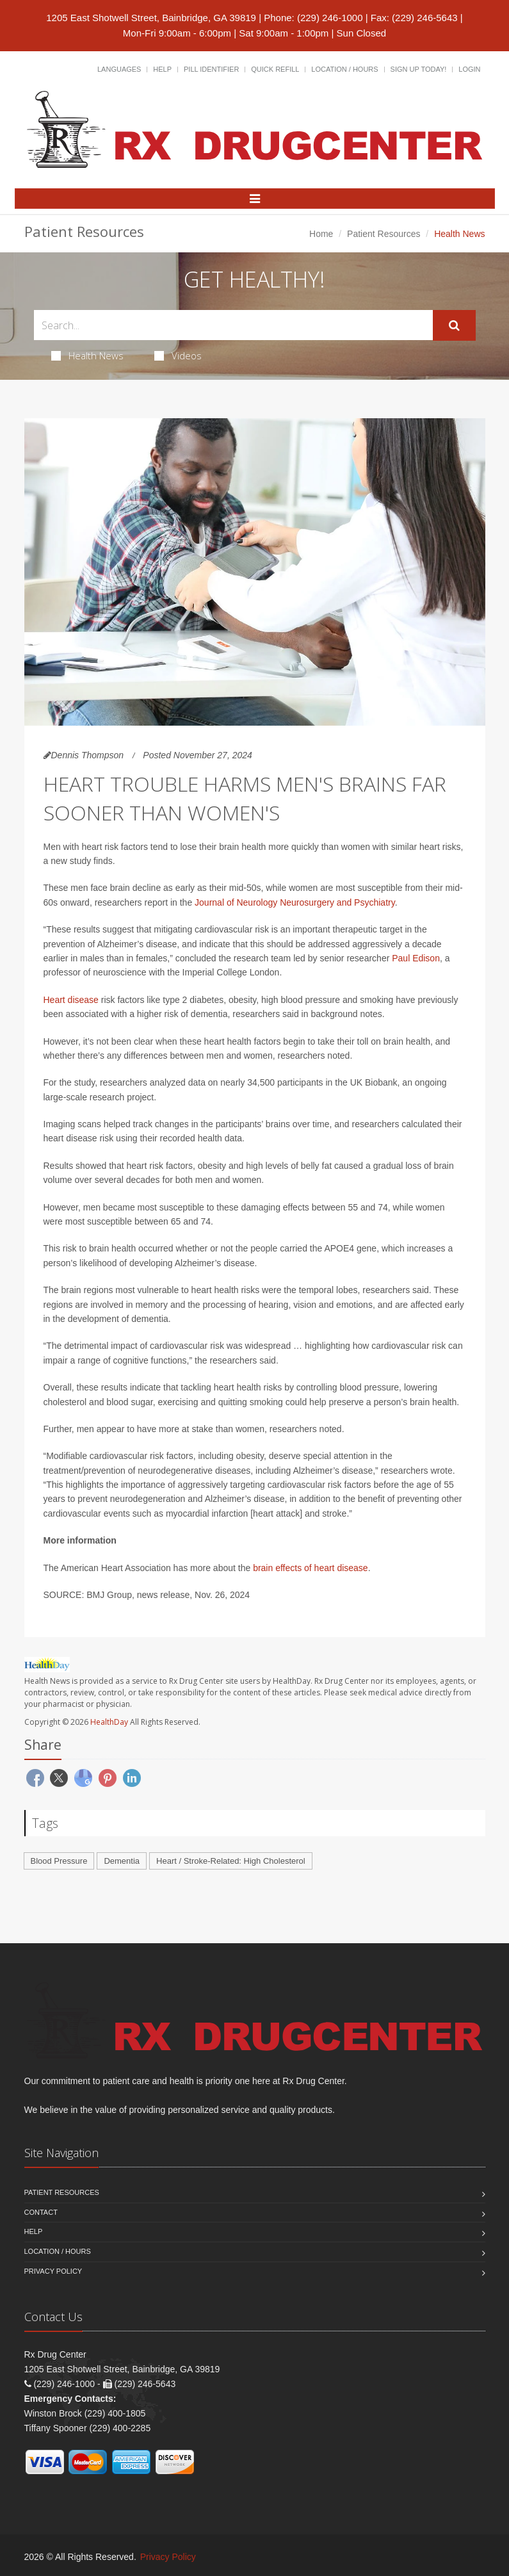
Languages (119, 69)
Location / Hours (344, 69)
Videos (178, 355)
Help (162, 69)
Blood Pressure (59, 1861)
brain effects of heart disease (310, 1568)
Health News (87, 355)
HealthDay (109, 1721)
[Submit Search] (454, 325)
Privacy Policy (53, 2271)
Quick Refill (275, 69)
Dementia (122, 1861)
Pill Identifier (211, 69)
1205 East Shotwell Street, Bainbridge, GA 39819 (151, 17)
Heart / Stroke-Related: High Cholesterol (230, 1861)
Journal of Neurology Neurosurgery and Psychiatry (295, 902)
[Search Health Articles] (233, 325)
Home (321, 234)
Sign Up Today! (419, 69)
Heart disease (71, 1000)
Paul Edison (416, 958)
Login (469, 69)
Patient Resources (383, 234)
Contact (41, 2212)
